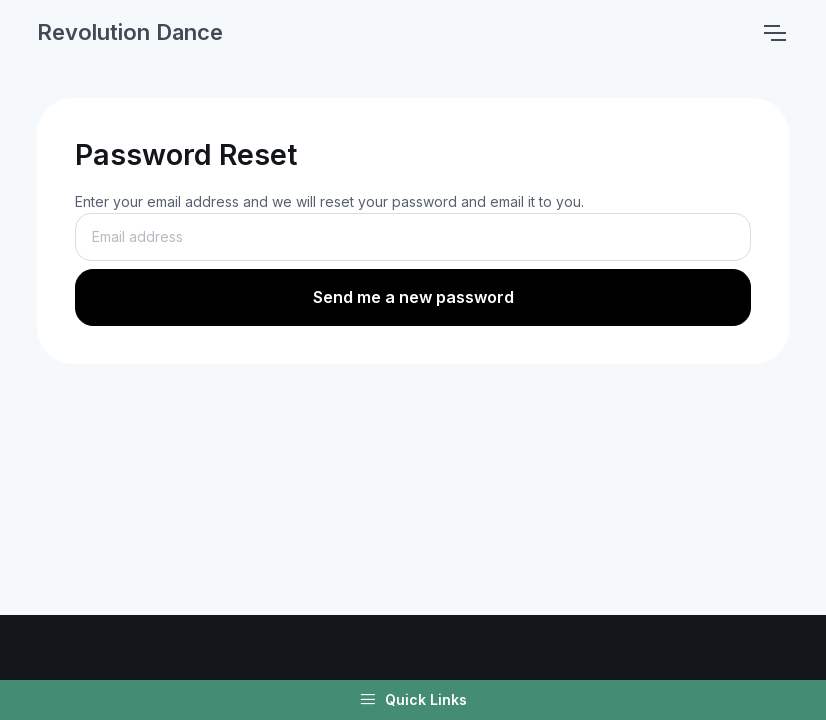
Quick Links (413, 700)
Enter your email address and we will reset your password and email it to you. (329, 201)
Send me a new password (413, 297)
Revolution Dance (130, 32)
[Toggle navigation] (774, 33)
